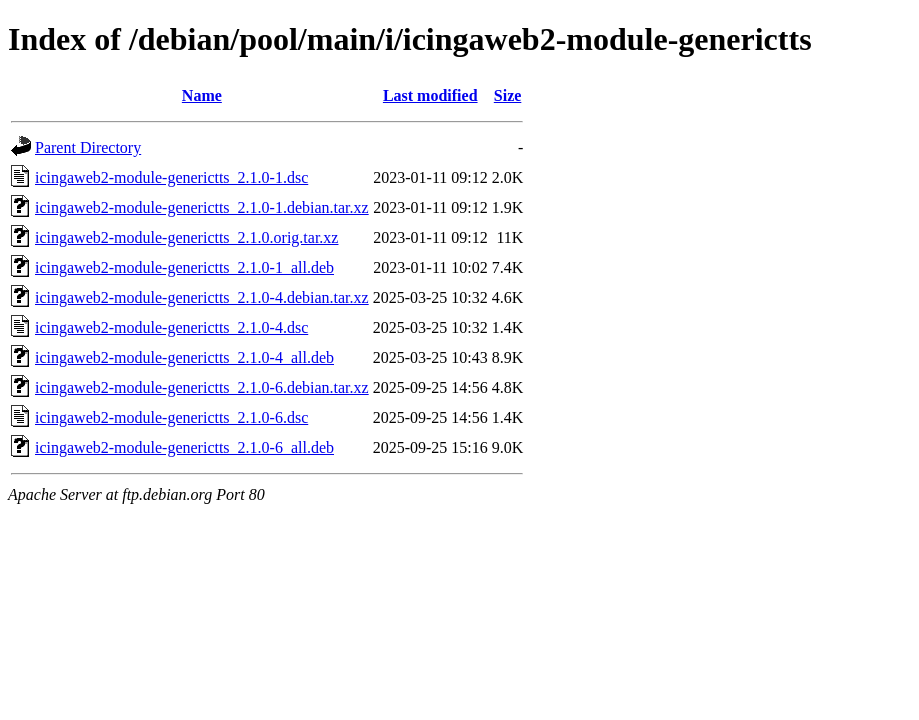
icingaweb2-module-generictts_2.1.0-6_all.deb (184, 447)
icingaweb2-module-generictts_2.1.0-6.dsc (171, 417)
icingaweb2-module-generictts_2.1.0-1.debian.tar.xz (202, 207)
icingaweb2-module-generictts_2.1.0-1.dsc (171, 177)
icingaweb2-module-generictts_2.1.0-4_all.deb (184, 357)
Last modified (430, 95)
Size (508, 95)
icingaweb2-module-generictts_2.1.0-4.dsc (171, 327)
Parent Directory (88, 147)
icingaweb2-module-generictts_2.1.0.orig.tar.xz (186, 237)
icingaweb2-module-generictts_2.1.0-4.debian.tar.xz (202, 297)
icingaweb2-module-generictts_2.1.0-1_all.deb (184, 267)
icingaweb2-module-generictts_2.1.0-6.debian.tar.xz (202, 387)
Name (202, 95)
